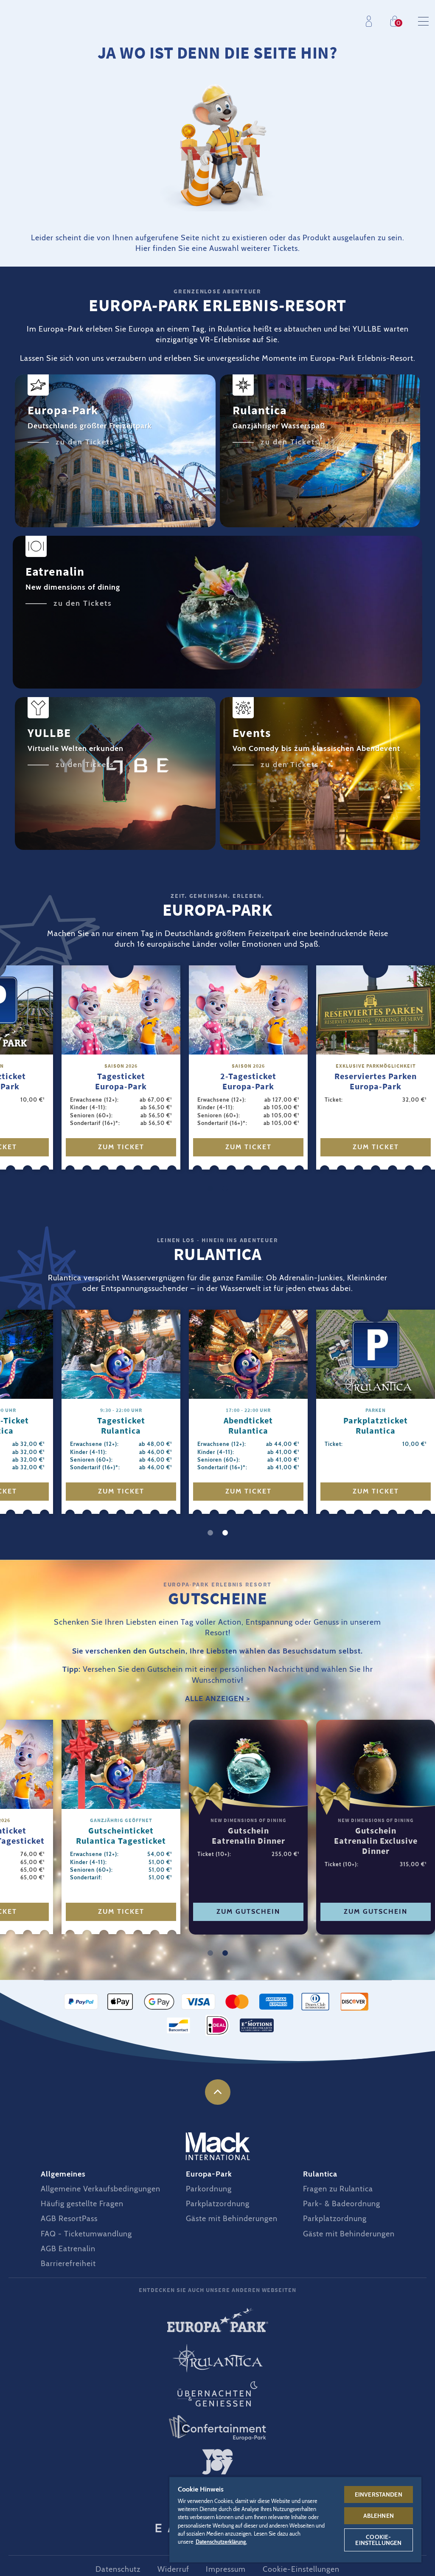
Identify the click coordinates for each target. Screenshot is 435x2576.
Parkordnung (209, 2189)
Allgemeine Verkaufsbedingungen (100, 2189)
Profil (371, 21)
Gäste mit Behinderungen (232, 2218)
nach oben (217, 2092)
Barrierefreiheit (68, 2263)
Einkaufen (396, 21)
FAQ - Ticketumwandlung (86, 2234)
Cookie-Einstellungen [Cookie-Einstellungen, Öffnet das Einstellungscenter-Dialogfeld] (378, 2540)
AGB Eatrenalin (68, 2248)
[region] (295, 2519)
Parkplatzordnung (218, 2203)
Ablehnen (378, 2516)
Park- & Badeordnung (341, 2203)
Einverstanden (378, 2494)
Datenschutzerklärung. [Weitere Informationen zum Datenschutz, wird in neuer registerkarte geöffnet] (221, 2542)
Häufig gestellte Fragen (82, 2203)
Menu (423, 21)
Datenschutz (117, 2569)
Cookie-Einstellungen (301, 2569)
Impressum (226, 2569)
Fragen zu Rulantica (338, 2189)
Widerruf (173, 2569)
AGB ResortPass (69, 2218)
